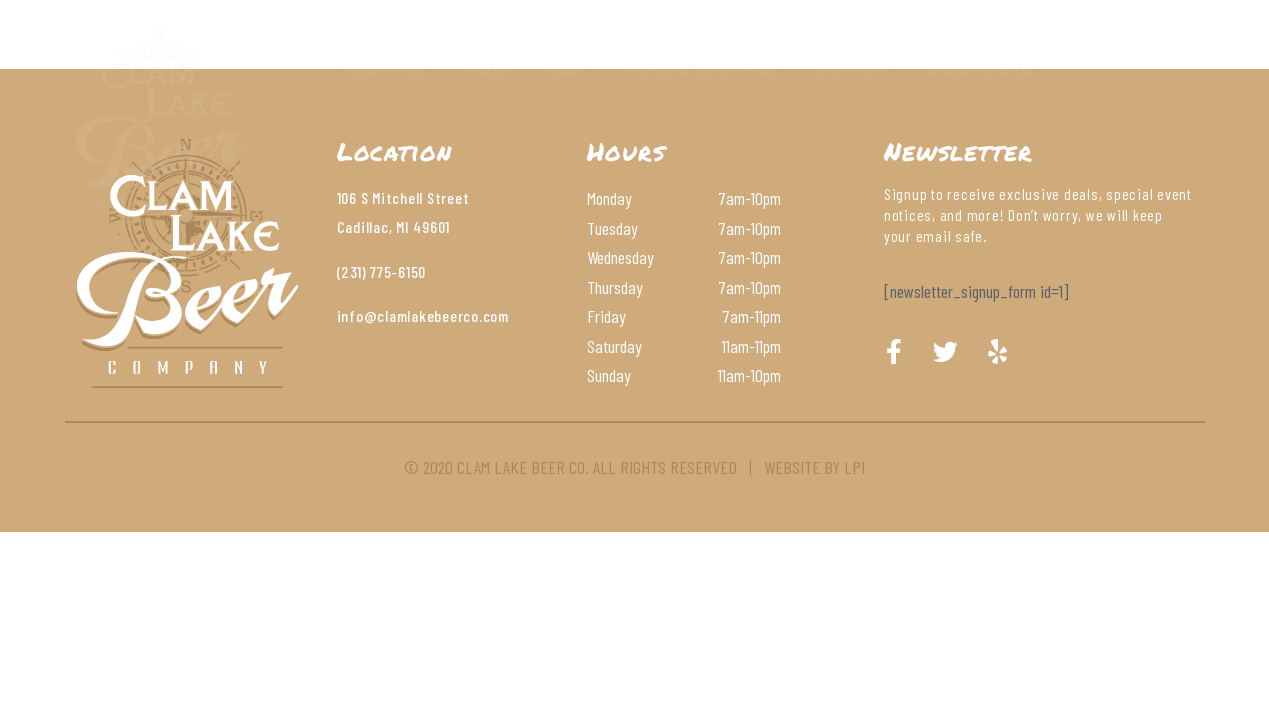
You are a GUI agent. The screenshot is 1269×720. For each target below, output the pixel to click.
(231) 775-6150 (382, 271)
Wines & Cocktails (700, 65)
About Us (386, 65)
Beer (566, 65)
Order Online (980, 65)
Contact (852, 65)
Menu (486, 65)
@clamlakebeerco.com (436, 315)
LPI (854, 467)
